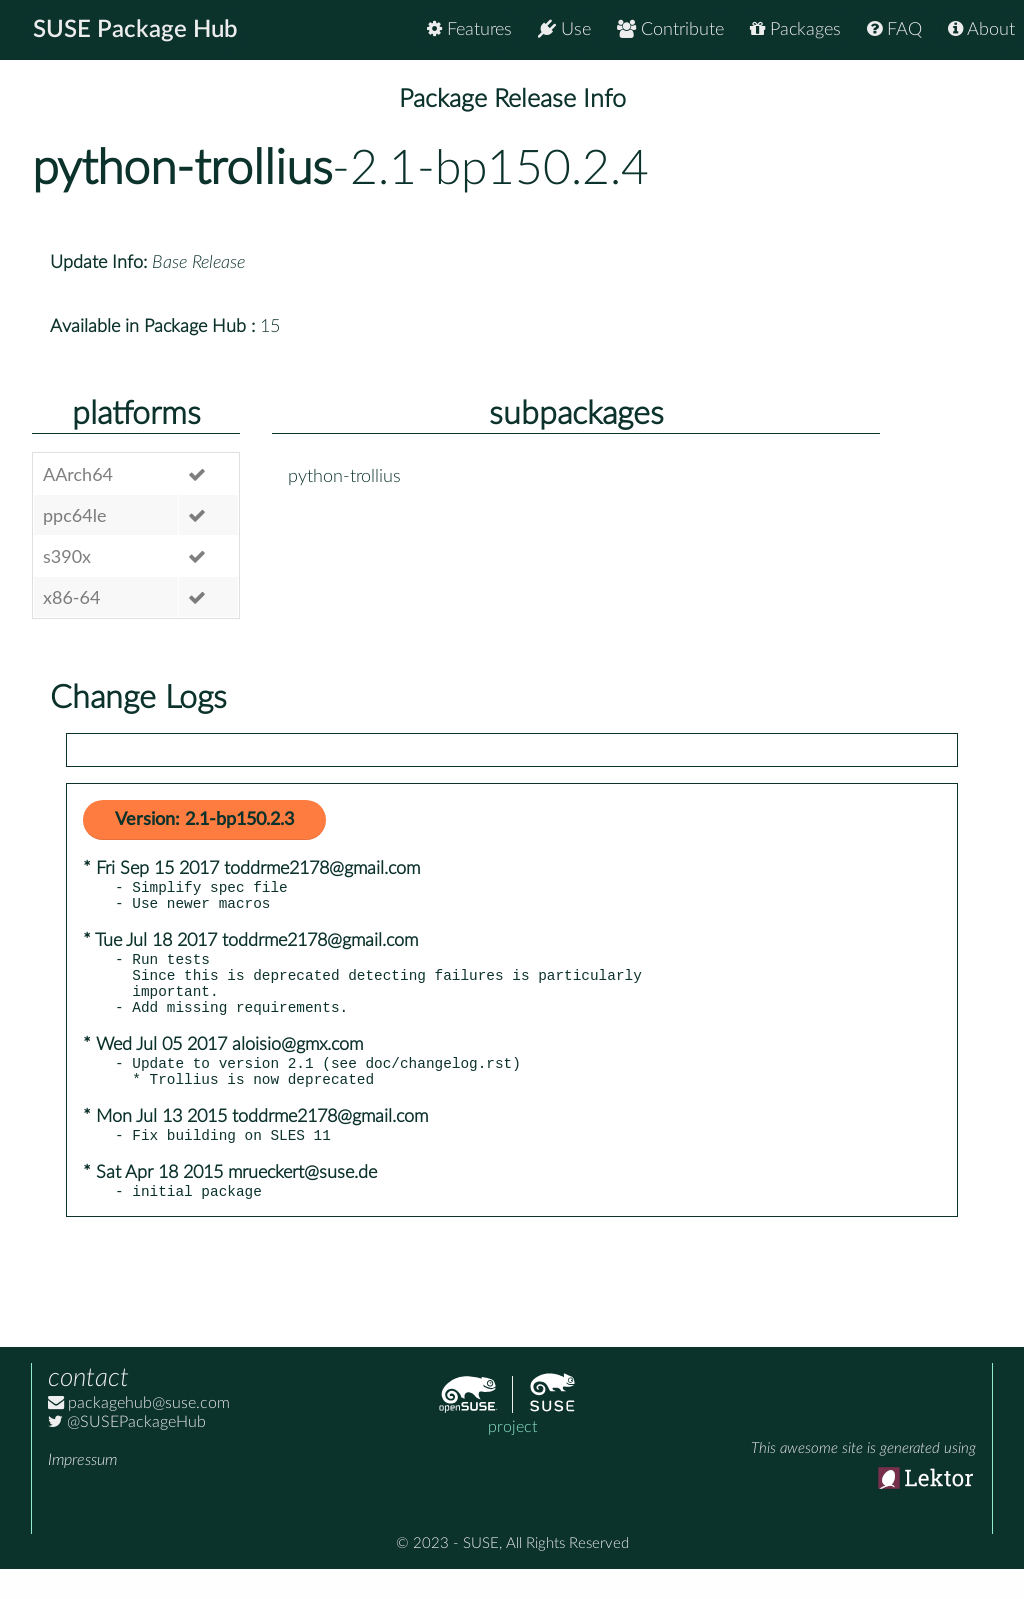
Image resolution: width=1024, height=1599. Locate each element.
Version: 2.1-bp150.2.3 (204, 820)
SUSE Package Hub (135, 30)
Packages (795, 29)
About (981, 29)
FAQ (894, 29)
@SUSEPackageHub (127, 1452)
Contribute (670, 29)
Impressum (82, 1490)
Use (564, 29)
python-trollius (182, 169)
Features (469, 29)
